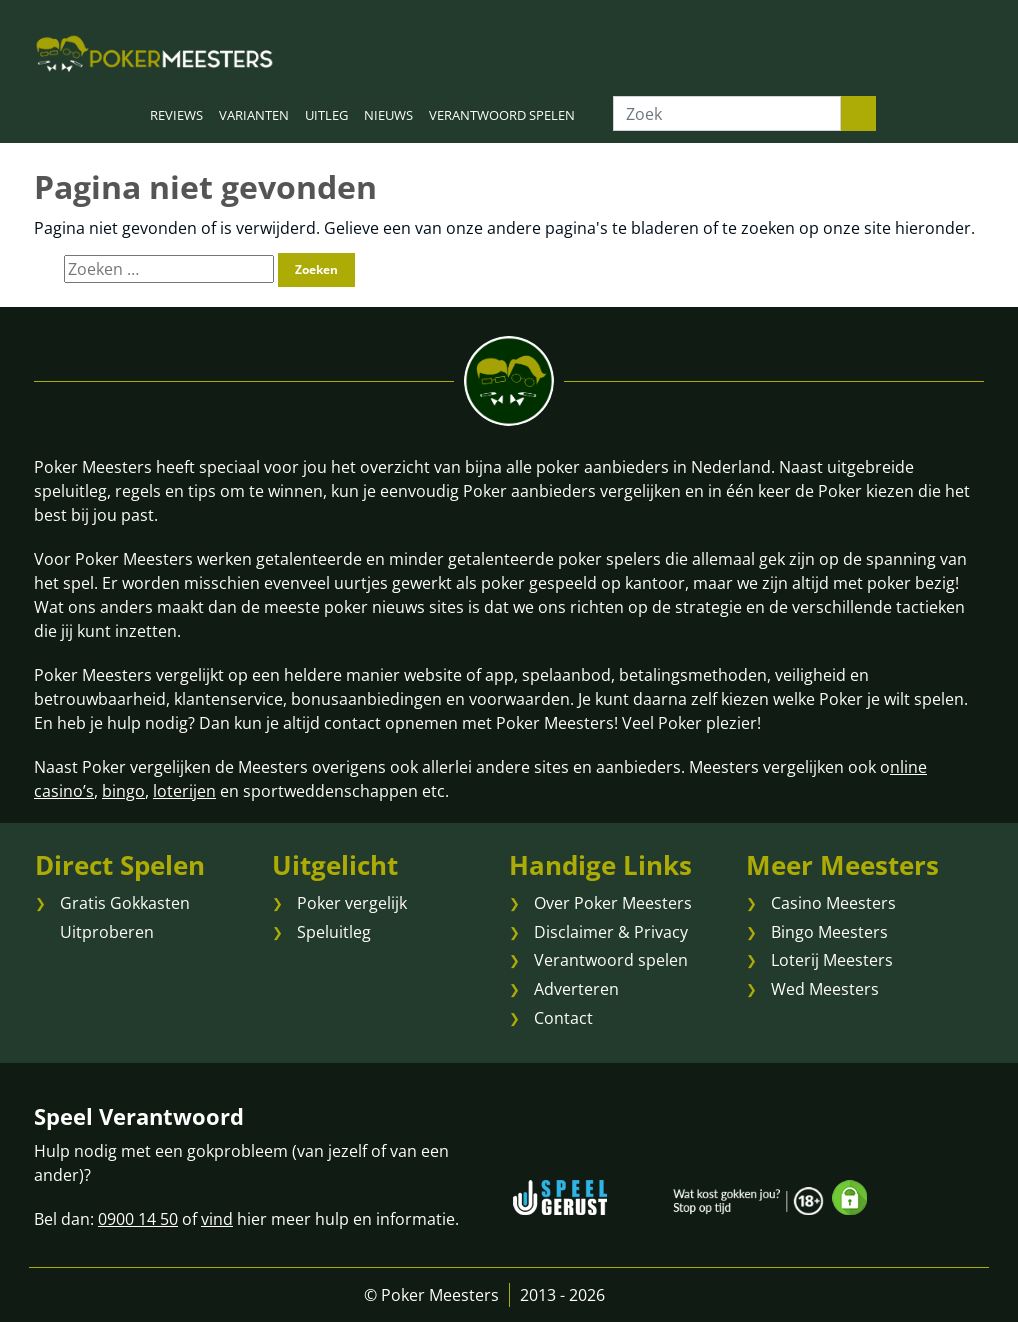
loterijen (184, 791)
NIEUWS (388, 115)
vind (217, 1219)
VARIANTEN (254, 115)
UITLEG (326, 115)
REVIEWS (176, 115)
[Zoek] (727, 113)
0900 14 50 (138, 1219)
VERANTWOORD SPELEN (502, 115)
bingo (123, 791)
